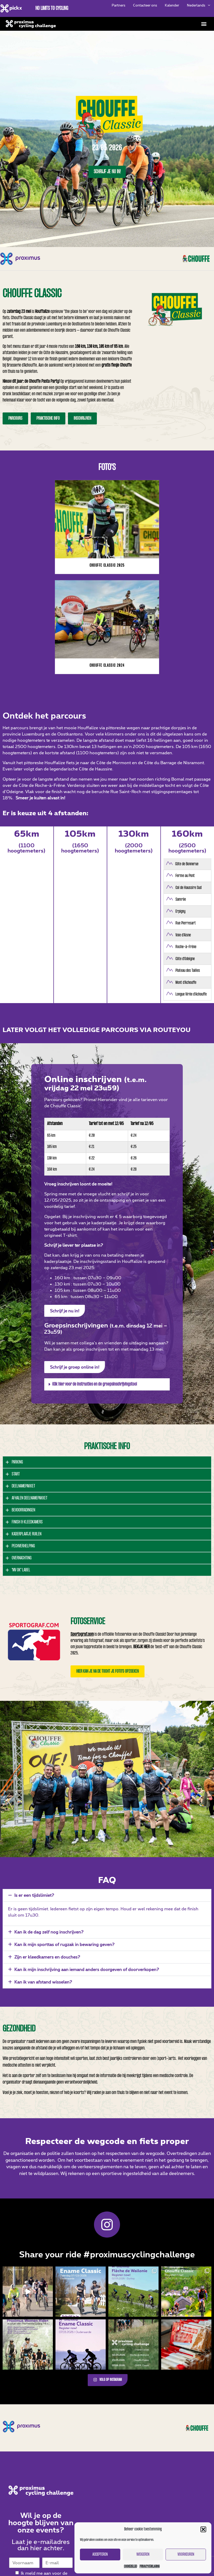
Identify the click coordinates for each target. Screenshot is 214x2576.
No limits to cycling (51, 8)
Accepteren (100, 2554)
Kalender (172, 5)
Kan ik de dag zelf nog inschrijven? (49, 1931)
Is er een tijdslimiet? (34, 1895)
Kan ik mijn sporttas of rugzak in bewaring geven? (64, 1944)
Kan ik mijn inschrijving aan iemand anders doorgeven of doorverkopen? (86, 1969)
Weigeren (142, 2554)
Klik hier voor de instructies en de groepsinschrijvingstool (94, 1384)
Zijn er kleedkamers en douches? (47, 1956)
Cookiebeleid (130, 2566)
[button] (203, 2529)
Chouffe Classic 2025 (107, 566)
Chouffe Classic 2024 (107, 666)
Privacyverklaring (150, 2566)
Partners (118, 5)
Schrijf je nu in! (107, 172)
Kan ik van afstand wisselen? (43, 1981)
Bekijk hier (141, 1647)
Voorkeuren (186, 2554)
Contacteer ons (145, 5)
